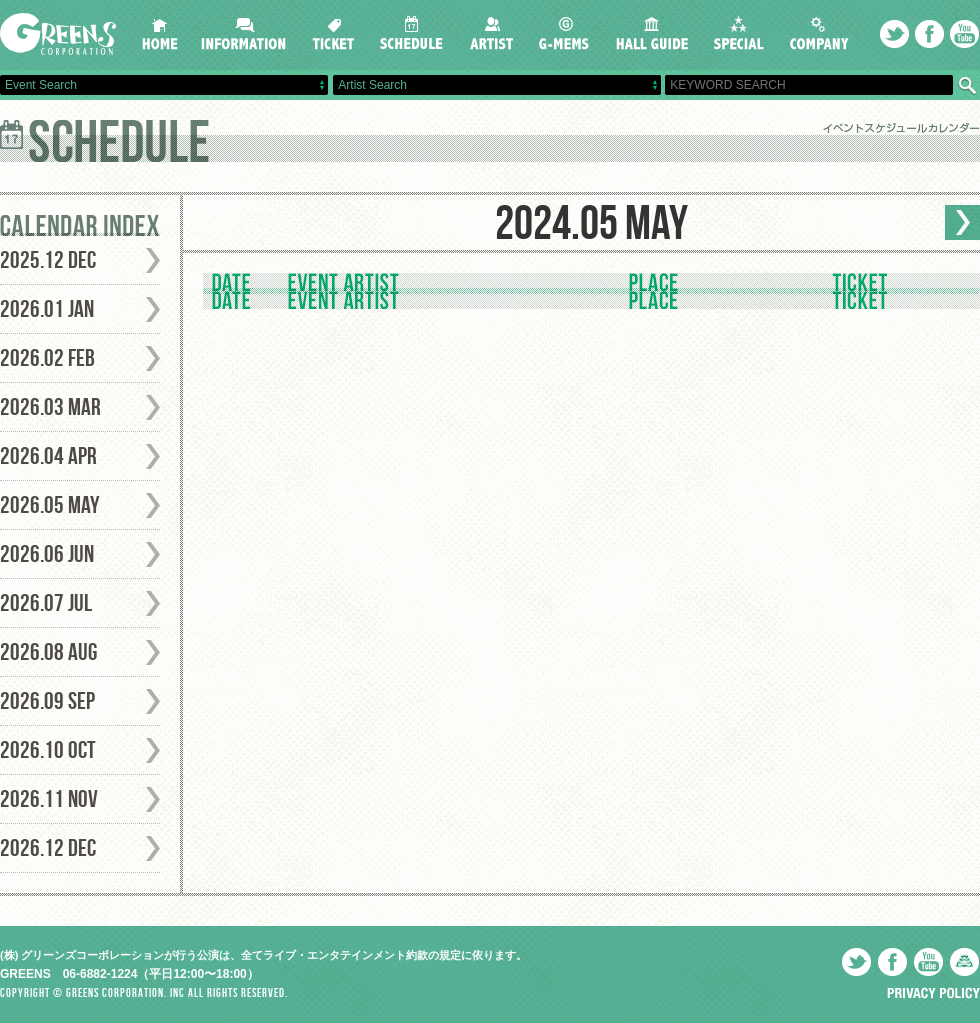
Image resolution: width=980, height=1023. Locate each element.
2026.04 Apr (48, 456)
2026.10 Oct (48, 750)
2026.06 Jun (47, 554)
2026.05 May (50, 505)
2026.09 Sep (47, 701)
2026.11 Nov (49, 799)
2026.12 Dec (48, 848)
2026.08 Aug (48, 652)
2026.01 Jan (47, 309)
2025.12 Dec (48, 260)
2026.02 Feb (47, 358)
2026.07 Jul (46, 603)
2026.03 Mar (50, 407)
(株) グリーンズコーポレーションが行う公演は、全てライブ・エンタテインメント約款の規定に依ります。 (263, 955)
